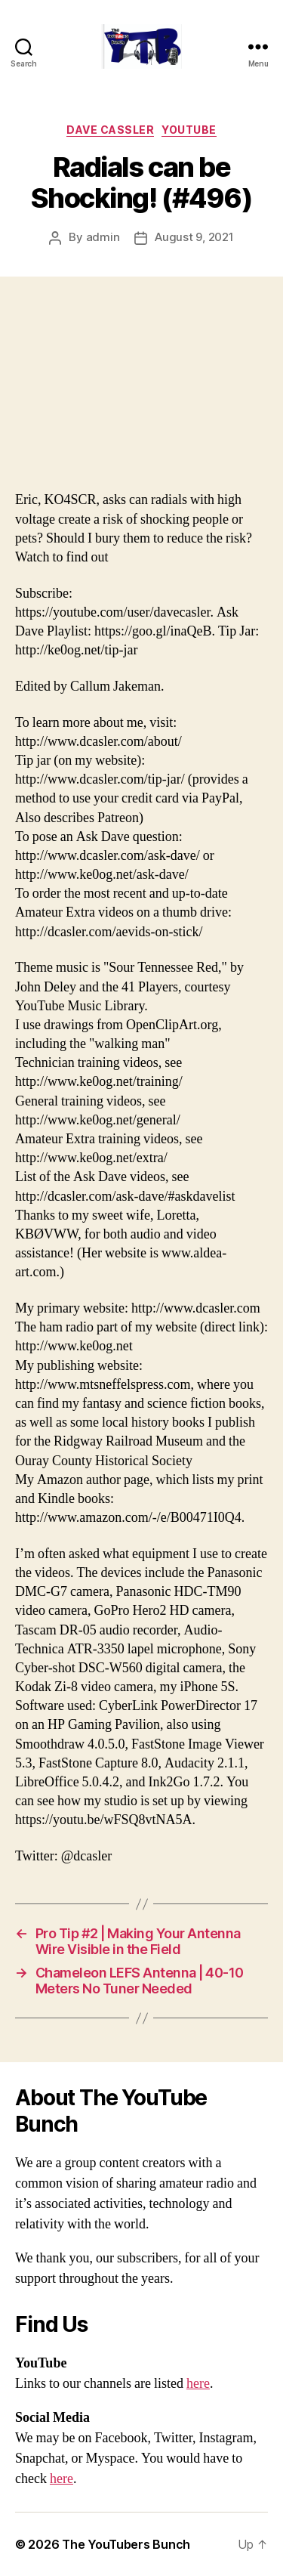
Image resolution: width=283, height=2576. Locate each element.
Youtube (189, 129)
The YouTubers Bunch (126, 2544)
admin (103, 237)
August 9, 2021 (194, 237)
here (198, 2383)
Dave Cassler (110, 129)
